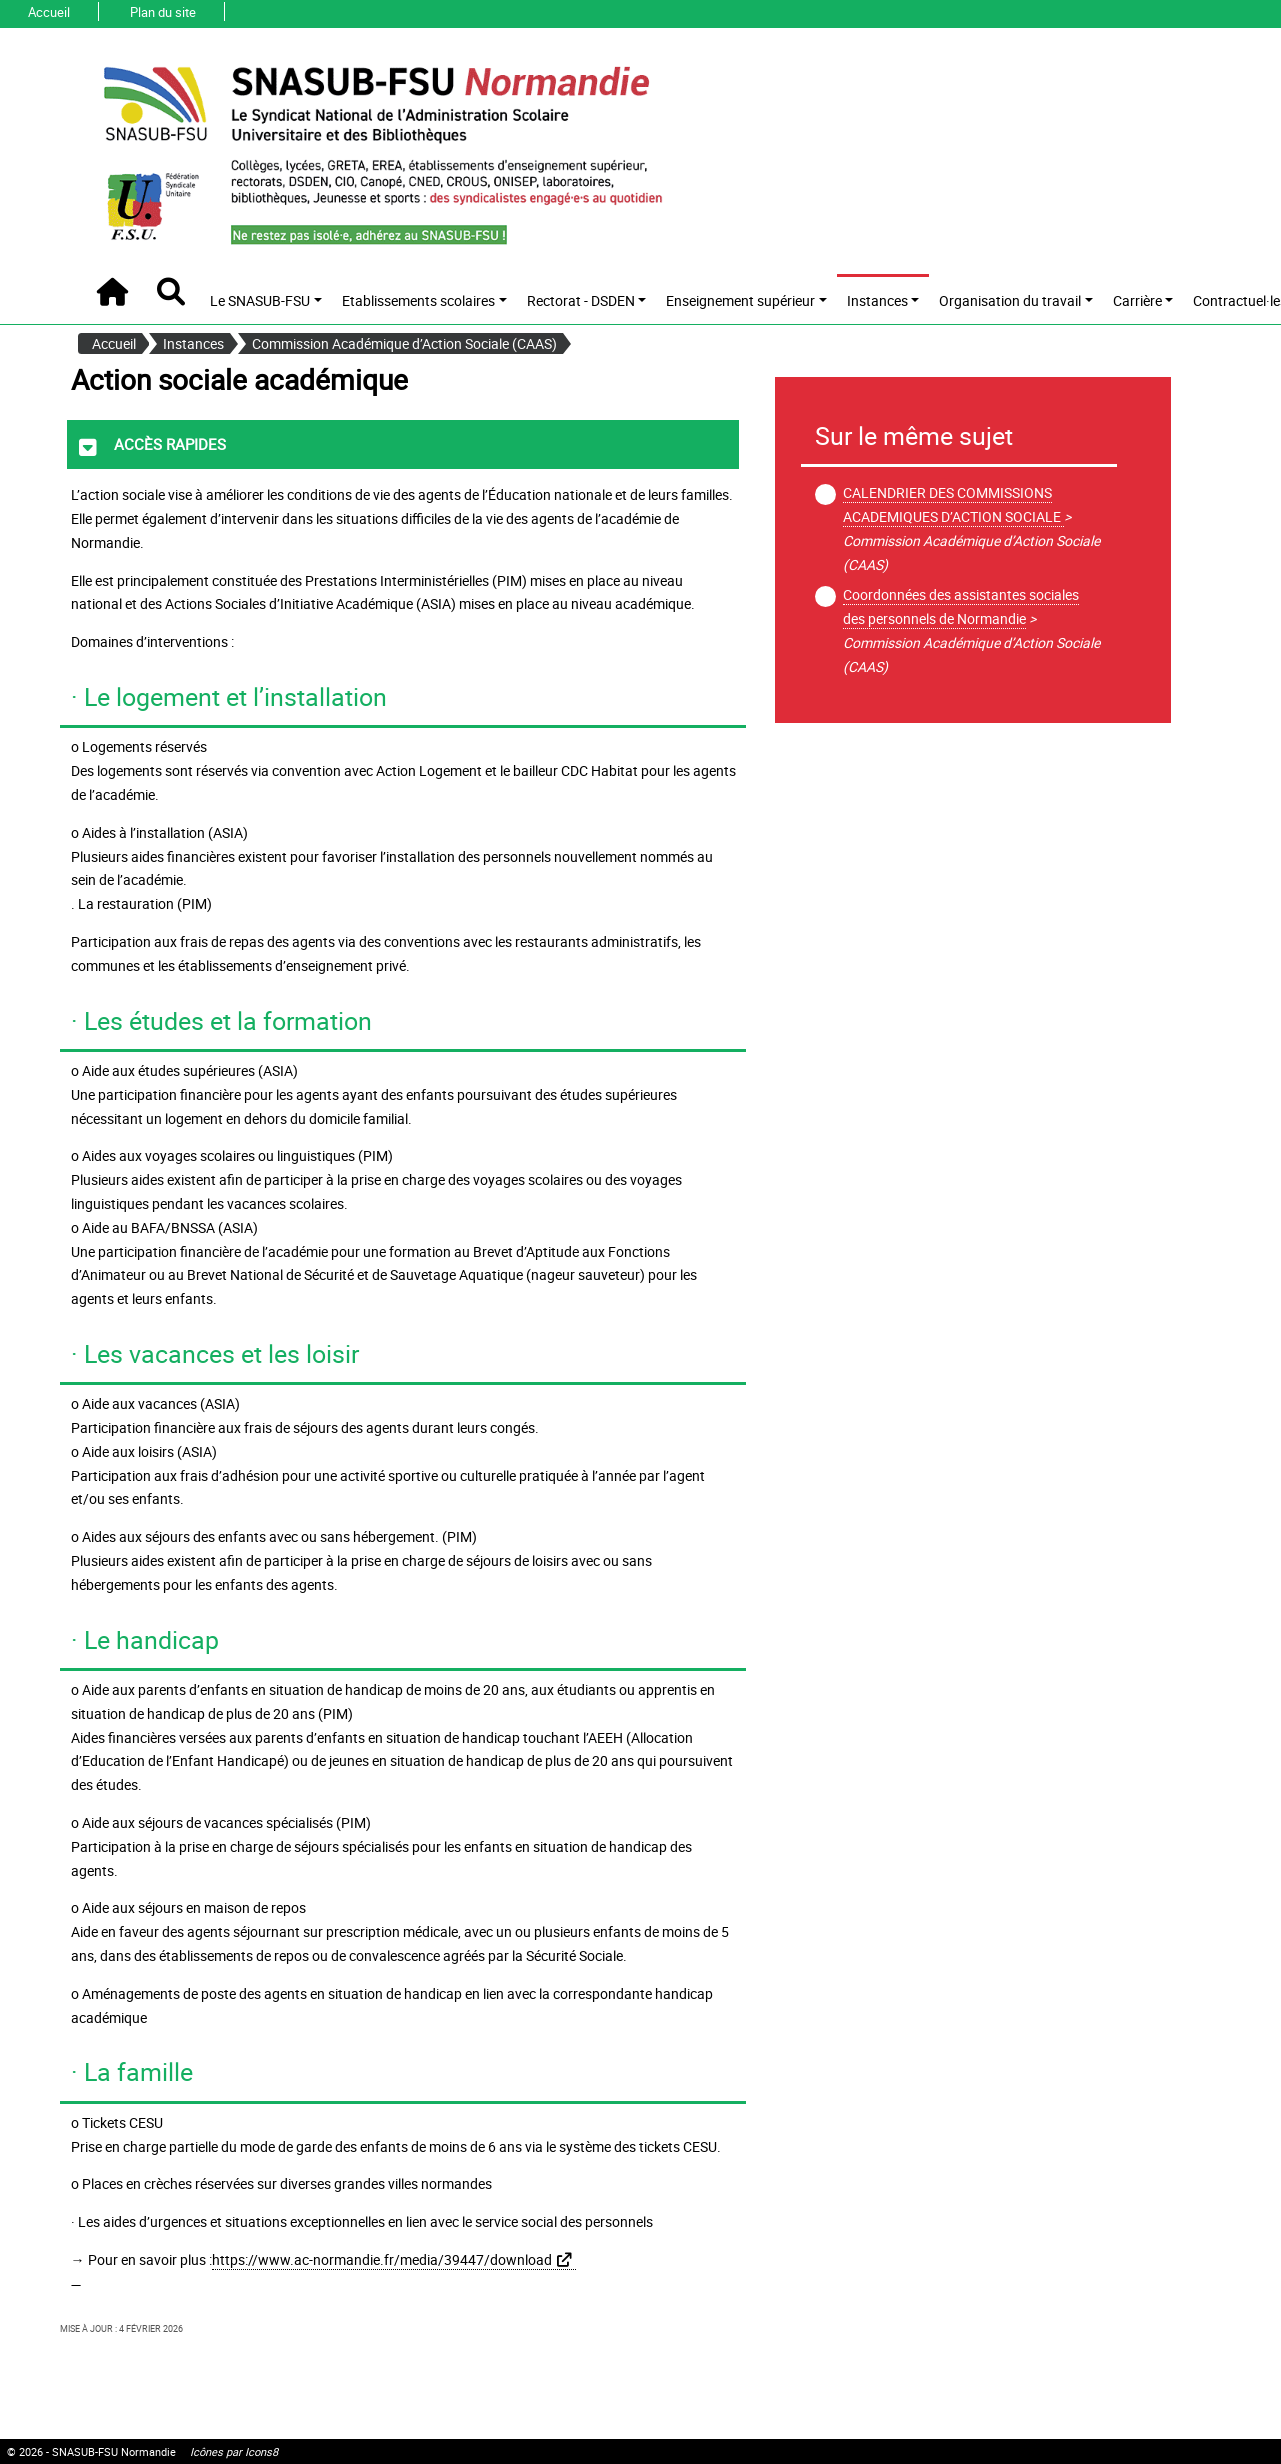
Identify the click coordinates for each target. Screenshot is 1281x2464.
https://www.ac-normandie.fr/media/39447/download (382, 2259)
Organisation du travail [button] (1010, 300)
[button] (170, 292)
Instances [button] (877, 300)
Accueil (49, 12)
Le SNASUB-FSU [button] (260, 300)
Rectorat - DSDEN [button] (581, 300)
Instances (193, 343)
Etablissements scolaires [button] (418, 300)
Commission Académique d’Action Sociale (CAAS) (404, 343)
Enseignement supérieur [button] (740, 300)
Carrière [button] (1137, 300)
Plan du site (163, 12)
